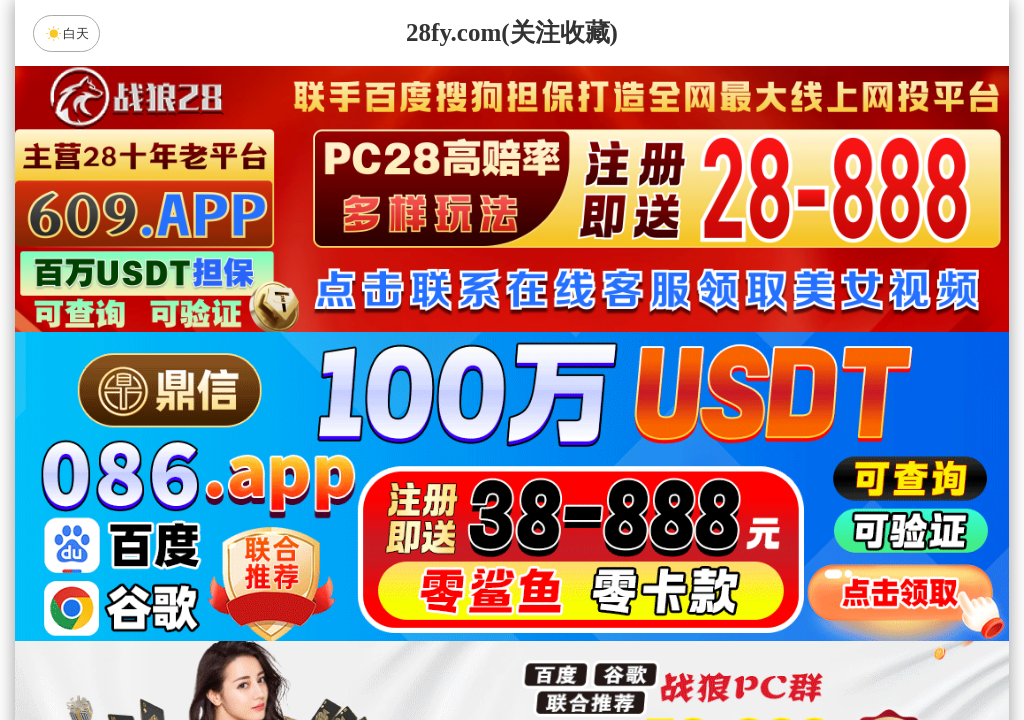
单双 (702, 654)
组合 (322, 654)
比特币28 (702, 495)
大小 (575, 654)
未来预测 (343, 601)
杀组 (449, 654)
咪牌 (651, 406)
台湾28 (575, 495)
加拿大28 (322, 495)
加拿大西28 (449, 495)
